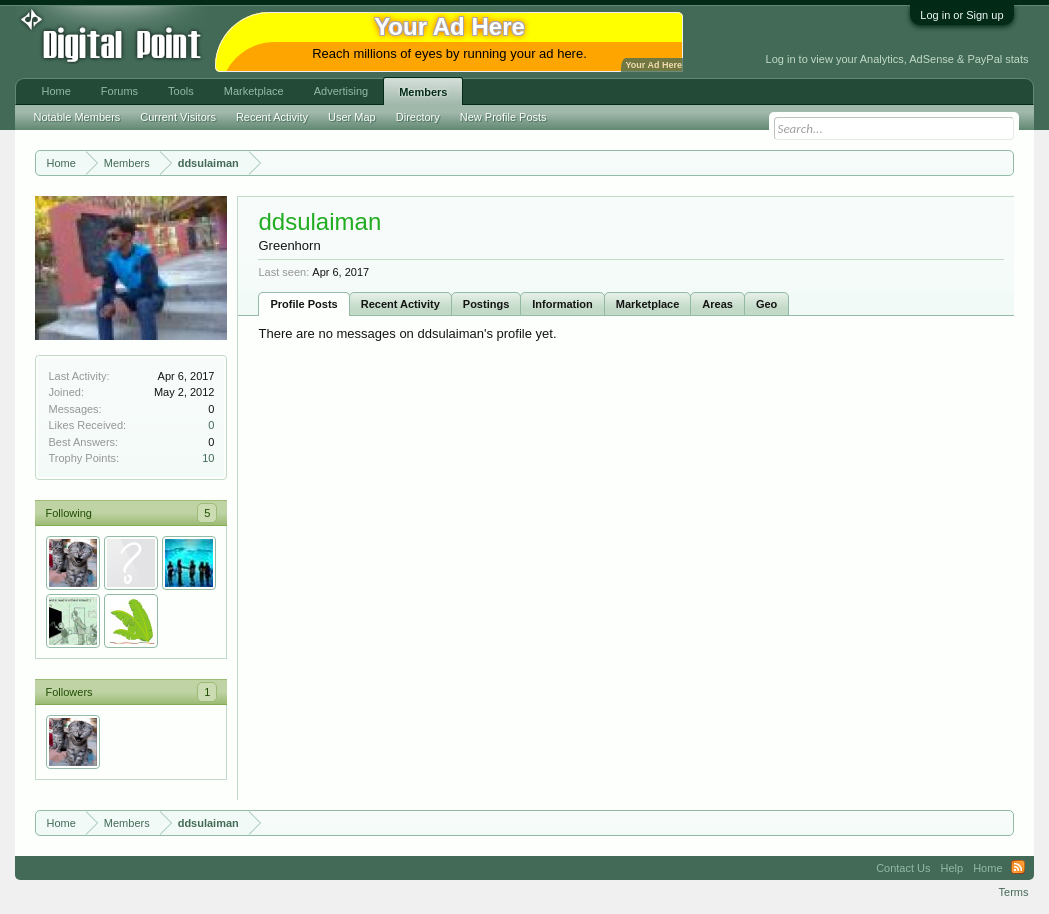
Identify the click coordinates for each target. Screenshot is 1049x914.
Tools (181, 91)
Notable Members (76, 117)
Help (952, 868)
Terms (1014, 892)
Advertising (341, 91)
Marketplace (648, 304)
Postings (486, 304)
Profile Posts (303, 304)
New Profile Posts (503, 117)
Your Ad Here (653, 65)
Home (55, 91)
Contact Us (903, 868)
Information (562, 304)
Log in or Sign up (961, 15)
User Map (352, 117)
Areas (717, 304)
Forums (119, 91)
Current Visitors (178, 117)
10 (208, 458)
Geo (766, 304)
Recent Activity (400, 304)
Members (423, 92)
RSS (1018, 868)
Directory (418, 117)
